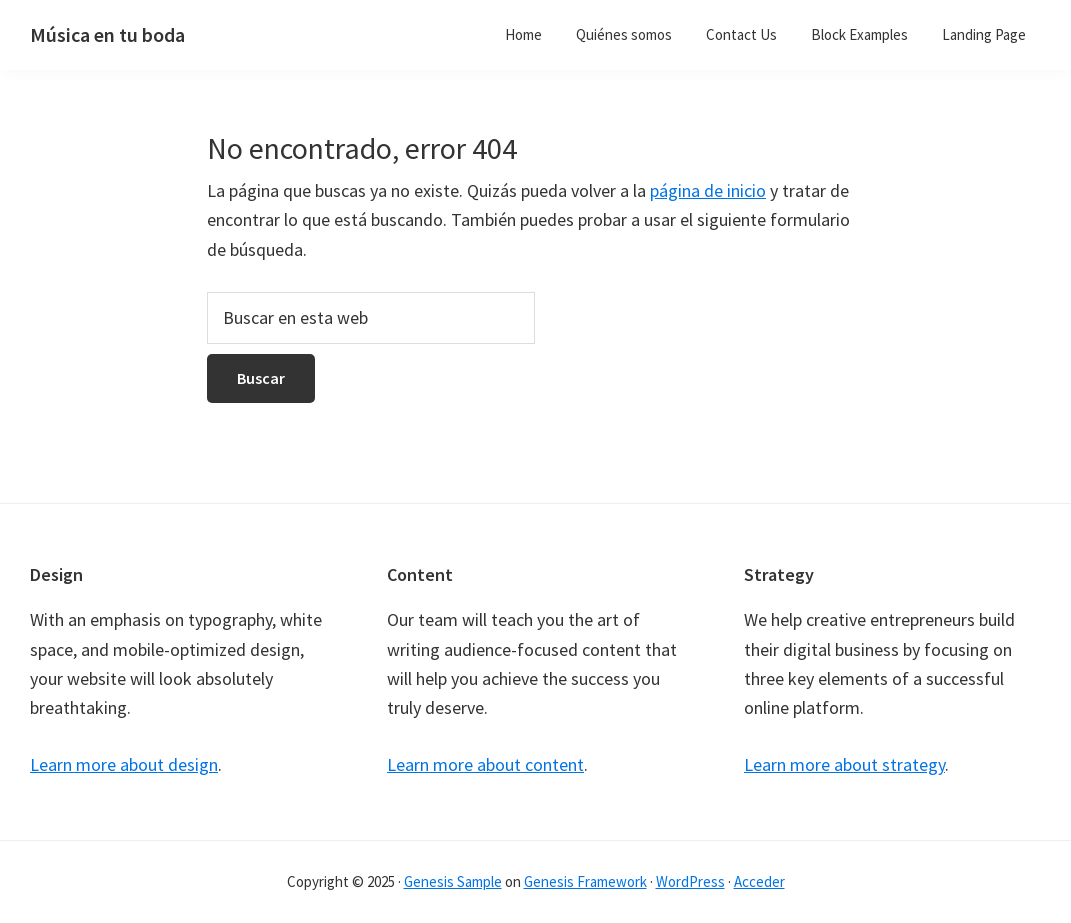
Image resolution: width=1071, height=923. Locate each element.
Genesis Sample (453, 881)
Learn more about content (485, 764)
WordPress (690, 881)
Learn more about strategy (844, 764)
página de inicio (708, 190)
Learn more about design (124, 764)
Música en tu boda (107, 34)
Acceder (759, 881)
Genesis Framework (585, 881)
